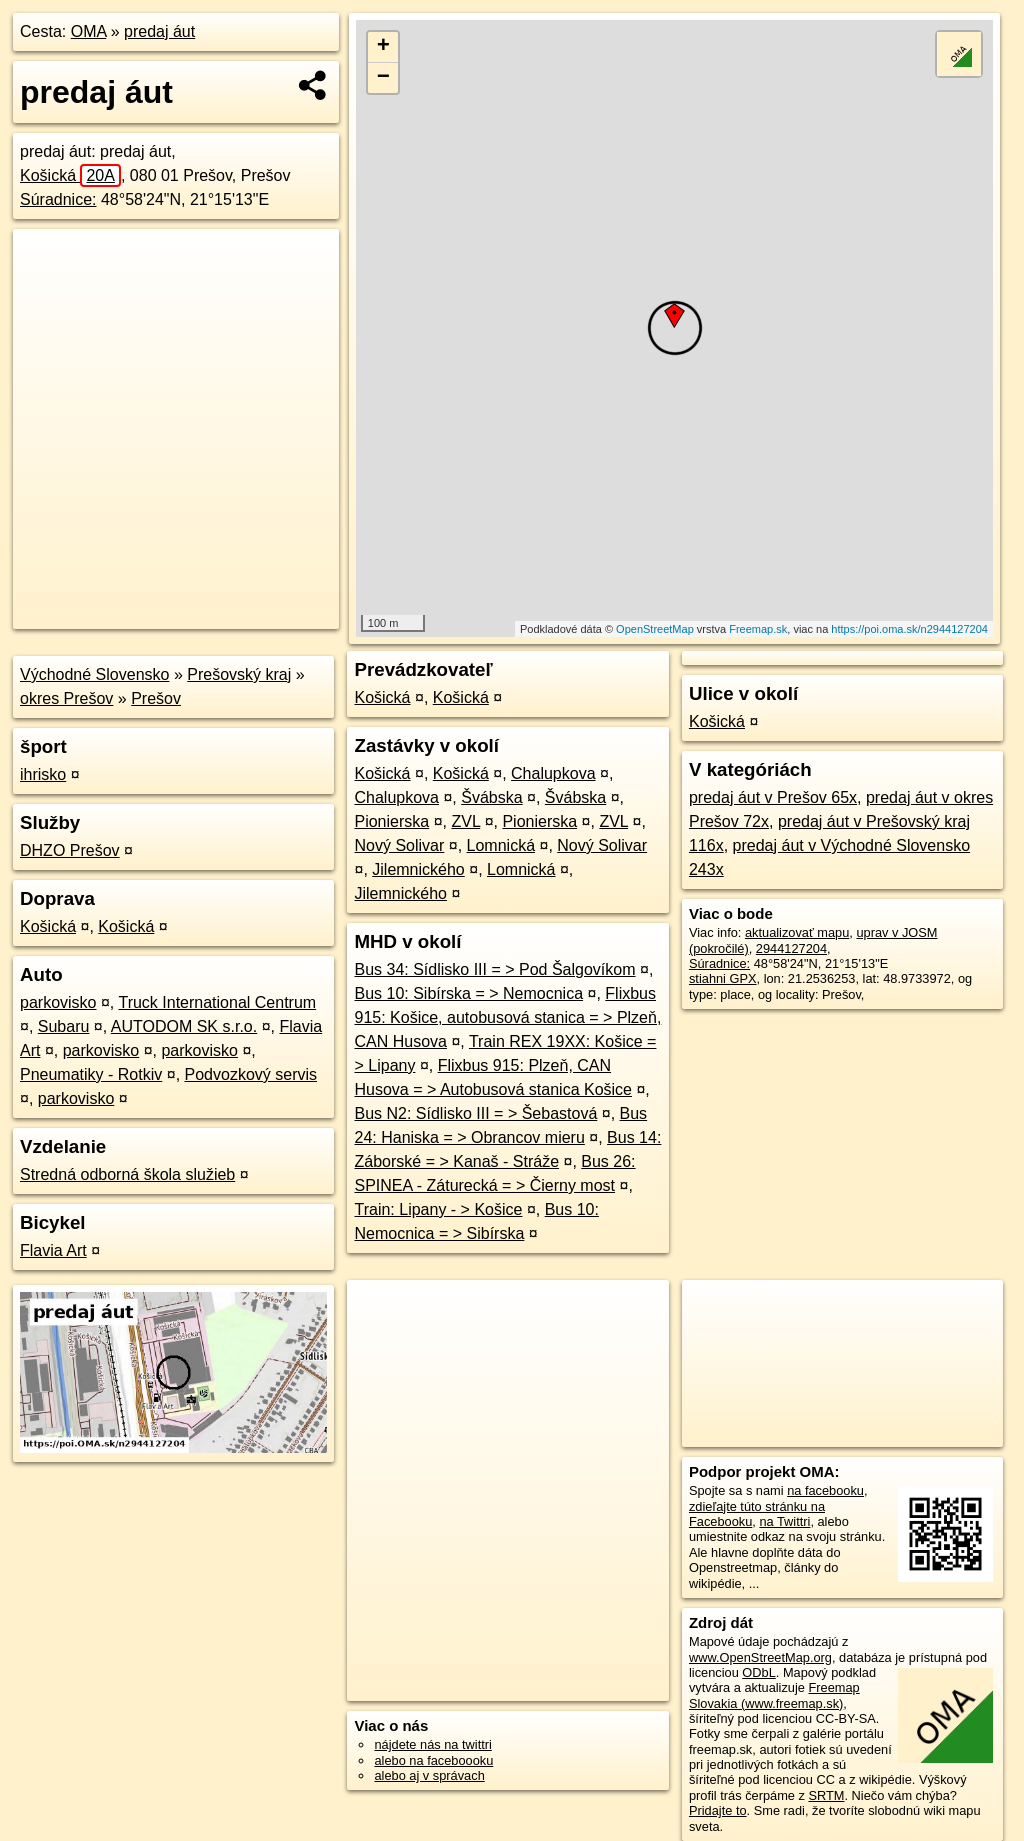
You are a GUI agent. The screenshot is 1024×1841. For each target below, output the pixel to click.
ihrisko (43, 774)
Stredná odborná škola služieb (127, 1174)
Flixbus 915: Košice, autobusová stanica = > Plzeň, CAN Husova (507, 1017)
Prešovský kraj (239, 674)
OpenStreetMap (655, 629)
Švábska (491, 797)
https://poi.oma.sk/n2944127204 (909, 629)
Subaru (64, 1026)
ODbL (758, 1672)
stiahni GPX (723, 978)
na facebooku (825, 1490)
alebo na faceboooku (433, 1760)
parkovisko (58, 1002)
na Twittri (784, 1521)
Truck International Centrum (217, 1002)
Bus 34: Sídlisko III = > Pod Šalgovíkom (494, 969)
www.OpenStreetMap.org (760, 1657)
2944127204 (791, 948)
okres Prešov (66, 698)
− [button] (383, 78)
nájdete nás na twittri (432, 1744)
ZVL (465, 821)
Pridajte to (718, 1810)
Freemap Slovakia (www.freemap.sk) (774, 1695)
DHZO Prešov (70, 850)
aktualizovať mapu (797, 932)
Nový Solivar (399, 845)
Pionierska (391, 821)
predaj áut (159, 31)
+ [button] (383, 47)
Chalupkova (553, 773)
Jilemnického (418, 869)
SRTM (826, 1795)
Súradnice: (58, 199)
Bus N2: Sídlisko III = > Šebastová (475, 1113)
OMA (89, 31)
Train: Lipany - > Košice (438, 1209)
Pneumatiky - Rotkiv (91, 1074)
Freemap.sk (758, 629)
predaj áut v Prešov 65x (773, 797)
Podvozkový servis (251, 1074)
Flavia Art (53, 1250)
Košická (70, 175)
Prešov (156, 698)
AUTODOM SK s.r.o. (184, 1026)
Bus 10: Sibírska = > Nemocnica (468, 993)
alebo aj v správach (429, 1775)
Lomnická (501, 845)
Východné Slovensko (94, 674)
